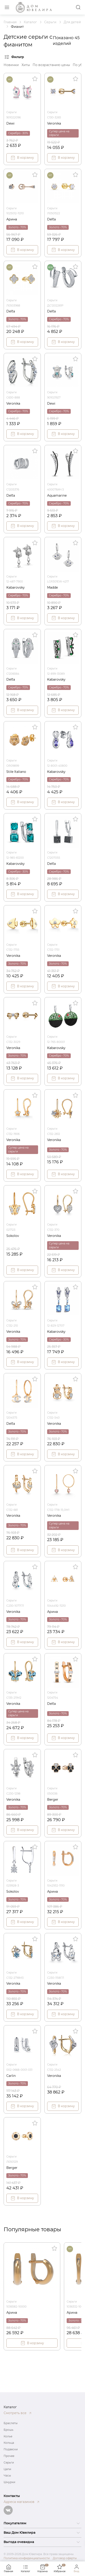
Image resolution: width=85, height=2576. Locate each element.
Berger (52, 1799)
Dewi (10, 123)
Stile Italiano (16, 772)
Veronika (54, 123)
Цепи (7, 2469)
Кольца (9, 2442)
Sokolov (12, 1236)
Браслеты (10, 2423)
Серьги (11, 112)
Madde (52, 587)
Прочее (9, 2456)
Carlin (11, 2076)
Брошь (8, 2429)
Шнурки (9, 2482)
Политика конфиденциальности (27, 2558)
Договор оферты (65, 2558)
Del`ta (51, 219)
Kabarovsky (15, 587)
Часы (7, 2475)
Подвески (11, 2449)
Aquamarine (57, 495)
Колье (8, 2436)
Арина (11, 219)
